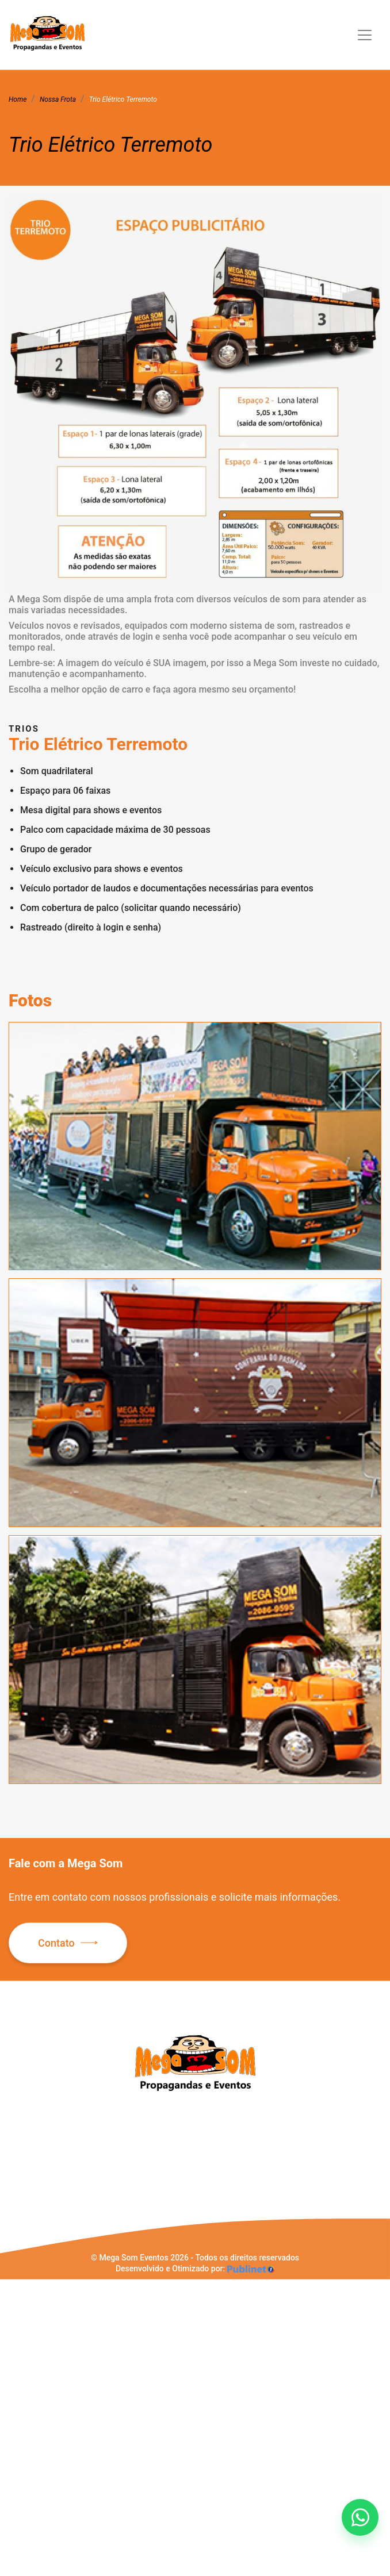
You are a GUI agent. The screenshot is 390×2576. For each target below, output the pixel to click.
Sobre (19, 2152)
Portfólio (24, 2185)
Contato (56, 1943)
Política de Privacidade (50, 2207)
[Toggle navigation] (365, 35)
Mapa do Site (32, 2218)
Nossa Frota (30, 2163)
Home (19, 2141)
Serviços (24, 2174)
